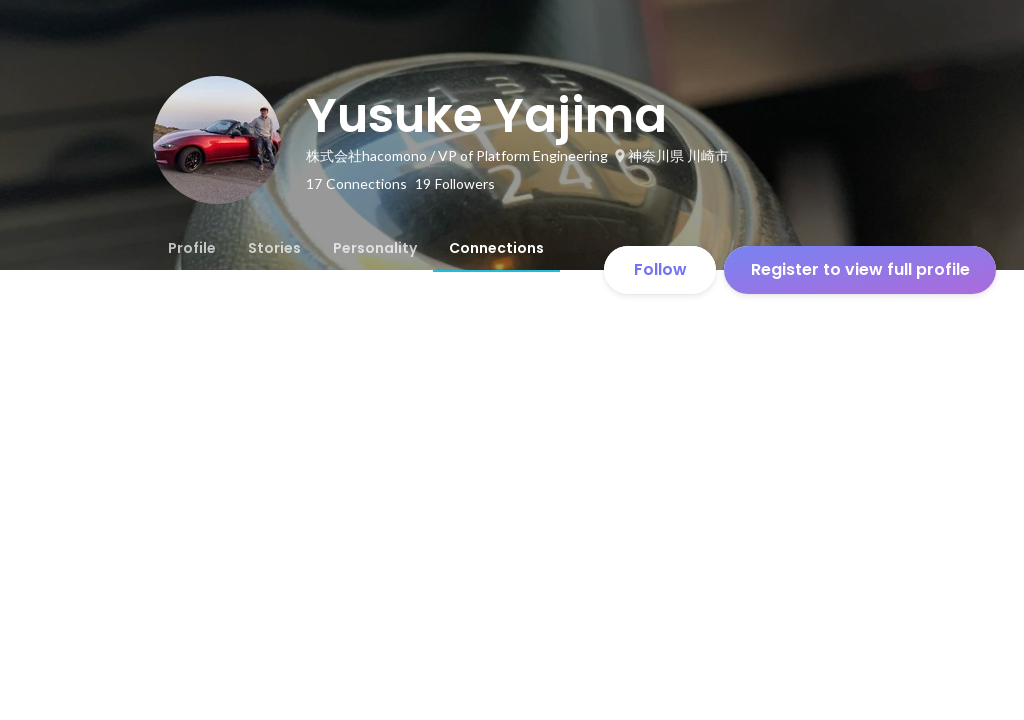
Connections (496, 248)
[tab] (192, 248)
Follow (660, 269)
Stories (274, 248)
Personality (375, 248)
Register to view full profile (860, 269)
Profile (192, 248)
